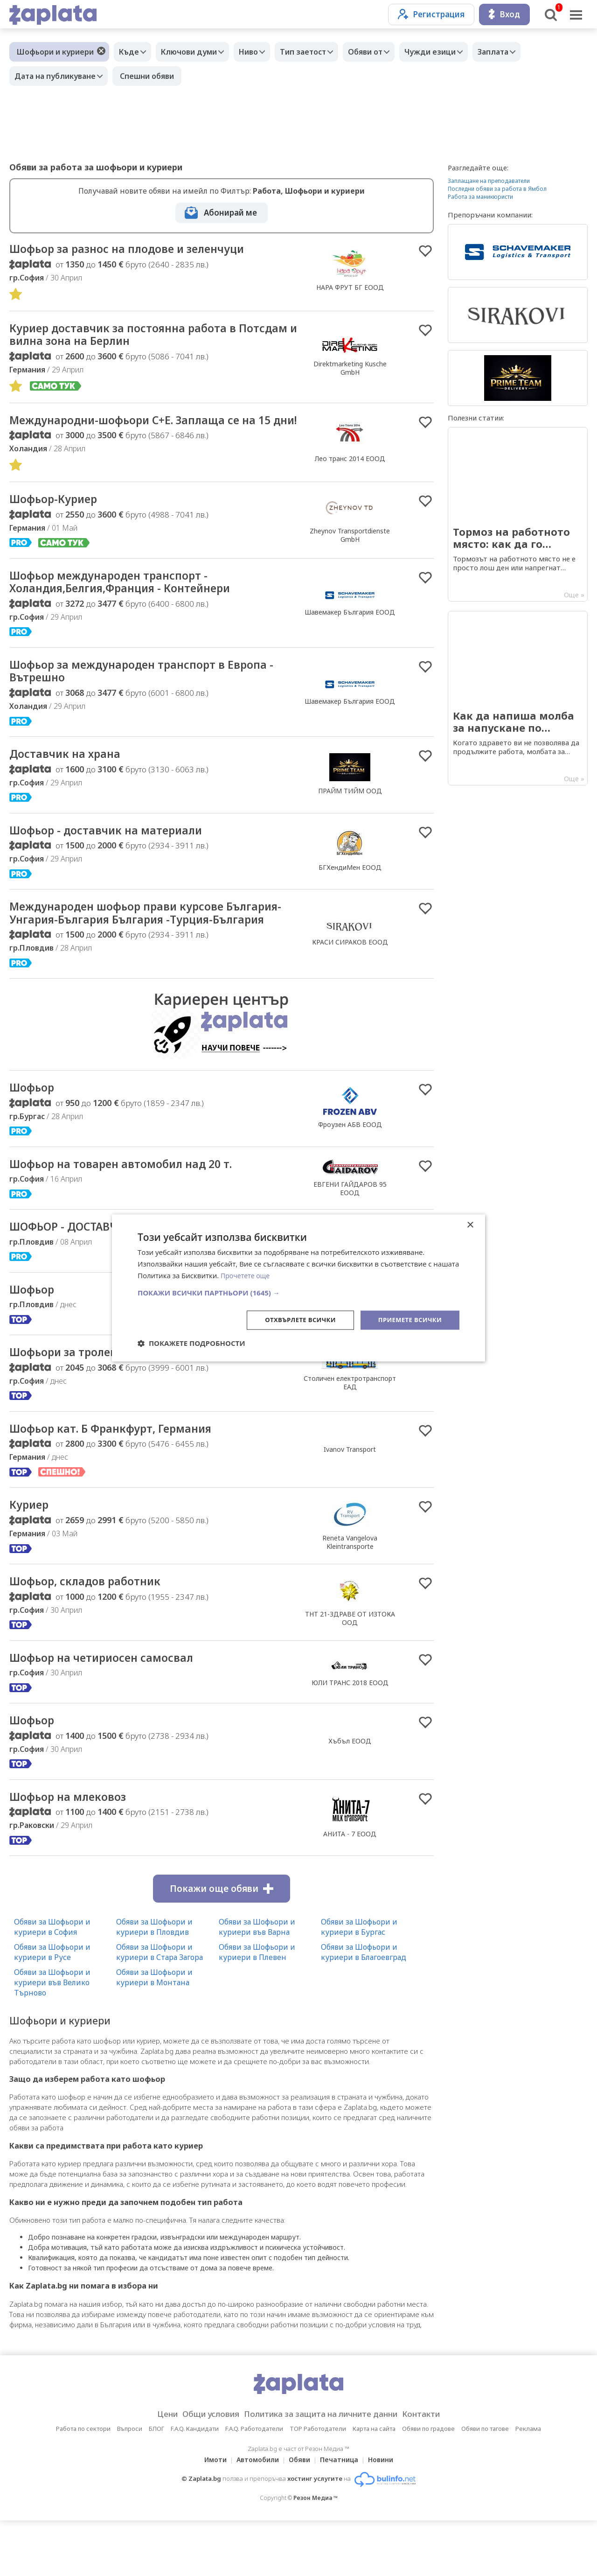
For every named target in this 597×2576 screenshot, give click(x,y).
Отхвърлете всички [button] (293, 1319)
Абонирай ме (230, 212)
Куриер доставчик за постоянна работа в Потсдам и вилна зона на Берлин (136, 337)
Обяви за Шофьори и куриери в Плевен (257, 2007)
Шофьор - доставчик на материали (117, 856)
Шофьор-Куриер (59, 518)
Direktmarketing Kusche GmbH (350, 370)
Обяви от (386, 52)
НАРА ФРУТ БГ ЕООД (350, 288)
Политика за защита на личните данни (324, 2469)
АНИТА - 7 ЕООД (349, 1888)
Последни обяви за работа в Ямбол (497, 189)
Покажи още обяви (221, 1944)
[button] (298, 1292)
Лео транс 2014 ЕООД (350, 469)
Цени (152, 2469)
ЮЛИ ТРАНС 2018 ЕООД (350, 1735)
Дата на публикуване (57, 76)
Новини (386, 2515)
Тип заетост (319, 52)
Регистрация (431, 14)
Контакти (435, 2469)
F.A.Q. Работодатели (254, 2484)
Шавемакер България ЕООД (350, 633)
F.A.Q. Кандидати (195, 2484)
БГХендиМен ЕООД (350, 893)
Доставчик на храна (71, 778)
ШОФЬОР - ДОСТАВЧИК (79, 1272)
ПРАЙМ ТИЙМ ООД (350, 816)
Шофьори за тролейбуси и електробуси (130, 1400)
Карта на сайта (374, 2484)
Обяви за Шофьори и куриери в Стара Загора (159, 2007)
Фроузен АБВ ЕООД (350, 1168)
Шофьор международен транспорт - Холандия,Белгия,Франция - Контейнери (135, 603)
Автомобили (255, 2515)
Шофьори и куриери (55, 52)
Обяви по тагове (485, 2484)
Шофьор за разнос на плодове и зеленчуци (142, 249)
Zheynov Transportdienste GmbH (350, 554)
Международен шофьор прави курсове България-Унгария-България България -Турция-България (129, 947)
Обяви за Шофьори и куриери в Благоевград (363, 2007)
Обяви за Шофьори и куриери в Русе (52, 2007)
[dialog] (298, 1288)
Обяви (299, 2515)
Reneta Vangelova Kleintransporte (349, 1592)
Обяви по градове (428, 2484)
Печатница (342, 2515)
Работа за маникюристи (480, 197)
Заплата (523, 52)
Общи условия (201, 2469)
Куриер (31, 1555)
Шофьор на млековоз (74, 1851)
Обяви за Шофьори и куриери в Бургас (359, 1982)
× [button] (469, 1224)
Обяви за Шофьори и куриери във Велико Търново (52, 2038)
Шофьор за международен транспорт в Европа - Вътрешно (153, 694)
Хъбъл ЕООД (349, 1795)
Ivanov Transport (350, 1498)
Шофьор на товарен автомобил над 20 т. (135, 1208)
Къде (131, 52)
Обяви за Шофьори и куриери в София (52, 1982)
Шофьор (35, 1131)
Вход (504, 14)
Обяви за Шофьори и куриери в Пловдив (154, 1982)
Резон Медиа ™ (315, 2553)
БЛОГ (156, 2484)
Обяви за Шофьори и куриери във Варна (257, 1982)
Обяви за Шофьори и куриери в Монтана (154, 2033)
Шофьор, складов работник (94, 1632)
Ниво (260, 52)
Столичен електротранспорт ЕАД (350, 1430)
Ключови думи (196, 52)
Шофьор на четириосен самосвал (112, 1710)
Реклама (528, 2484)
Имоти (210, 2515)
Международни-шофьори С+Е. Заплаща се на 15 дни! (148, 431)
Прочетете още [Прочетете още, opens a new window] (247, 1275)
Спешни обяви (152, 76)
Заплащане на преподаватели (489, 181)
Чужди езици (455, 52)
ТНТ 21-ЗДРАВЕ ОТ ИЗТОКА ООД (350, 1670)
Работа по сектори (83, 2484)
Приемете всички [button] (408, 1319)
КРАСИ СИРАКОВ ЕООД (350, 977)
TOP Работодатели (318, 2484)
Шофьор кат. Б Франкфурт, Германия (123, 1478)
